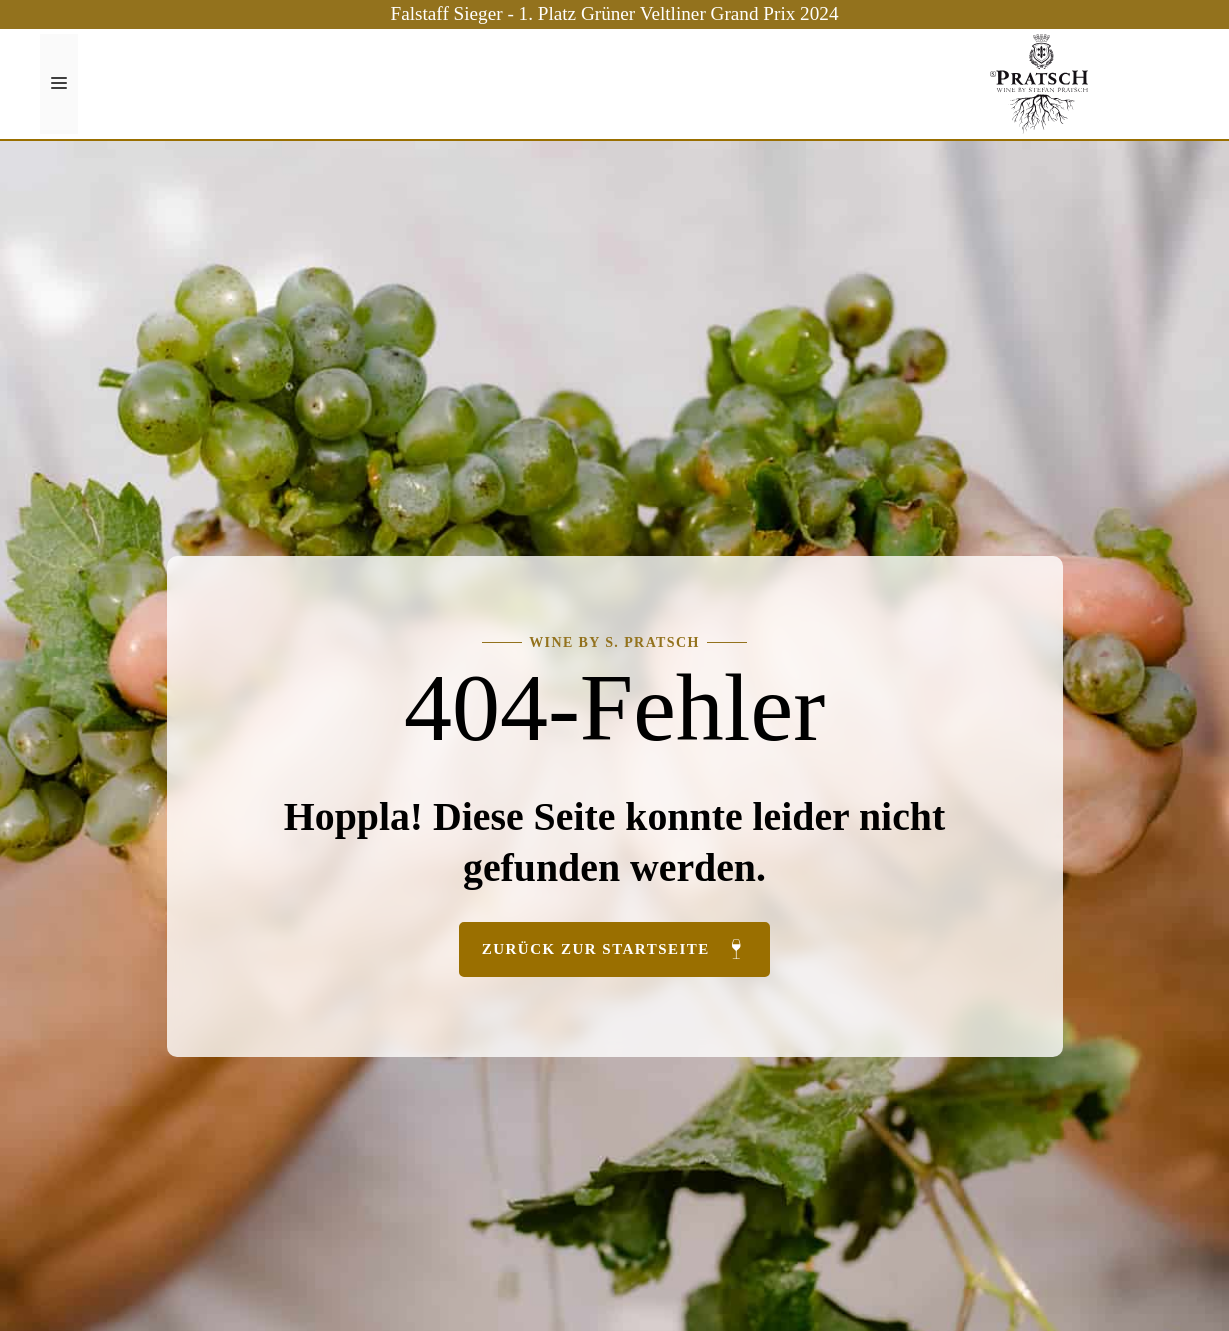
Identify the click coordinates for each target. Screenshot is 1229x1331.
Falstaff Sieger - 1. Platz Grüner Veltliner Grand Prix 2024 (615, 13)
